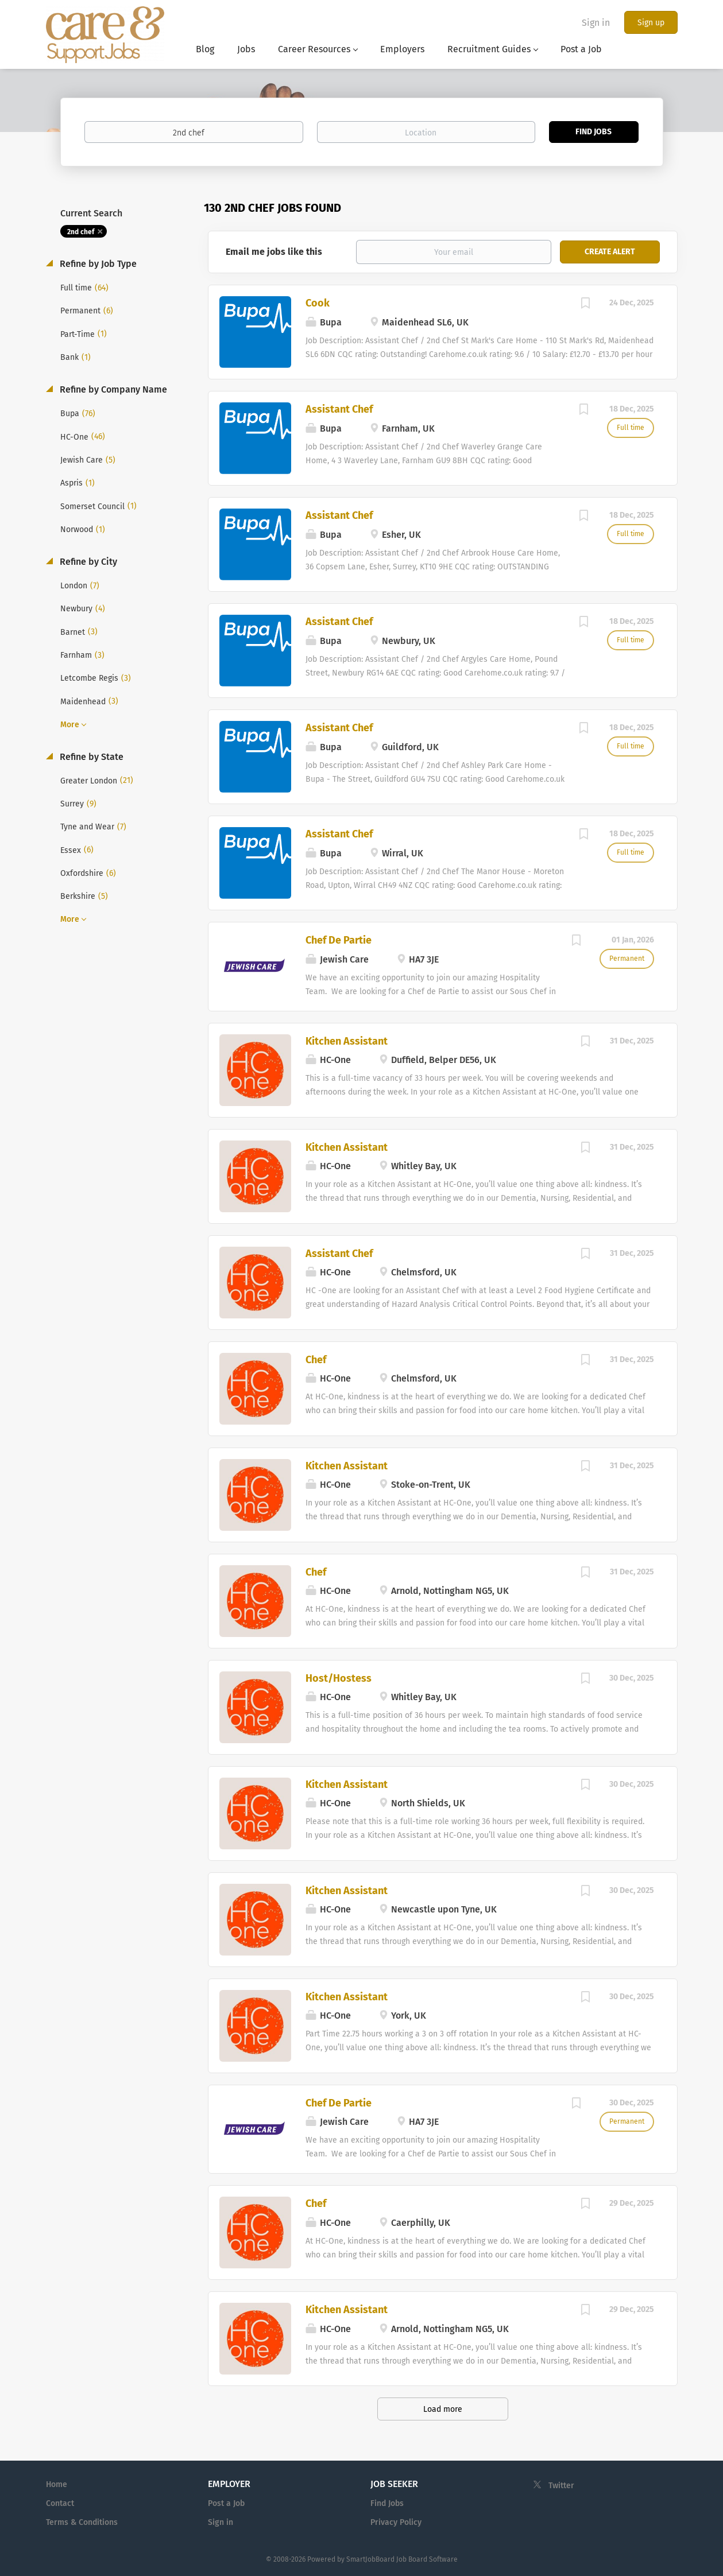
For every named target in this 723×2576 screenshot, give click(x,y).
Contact (60, 2503)
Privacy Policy (396, 2522)
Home (56, 2484)
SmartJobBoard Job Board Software (402, 2559)
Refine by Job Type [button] (97, 263)
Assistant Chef (339, 409)
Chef (316, 1359)
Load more (442, 2409)
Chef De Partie (339, 940)
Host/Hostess (339, 1678)
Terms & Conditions (82, 2522)
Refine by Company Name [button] (112, 389)
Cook (318, 303)
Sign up (650, 23)
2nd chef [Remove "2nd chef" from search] (80, 232)
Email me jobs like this (274, 251)
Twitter (561, 2485)
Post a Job (226, 2503)
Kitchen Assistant (347, 1041)
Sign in (596, 22)
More (69, 725)
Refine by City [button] (87, 561)
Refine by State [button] (90, 756)
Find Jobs (593, 132)
